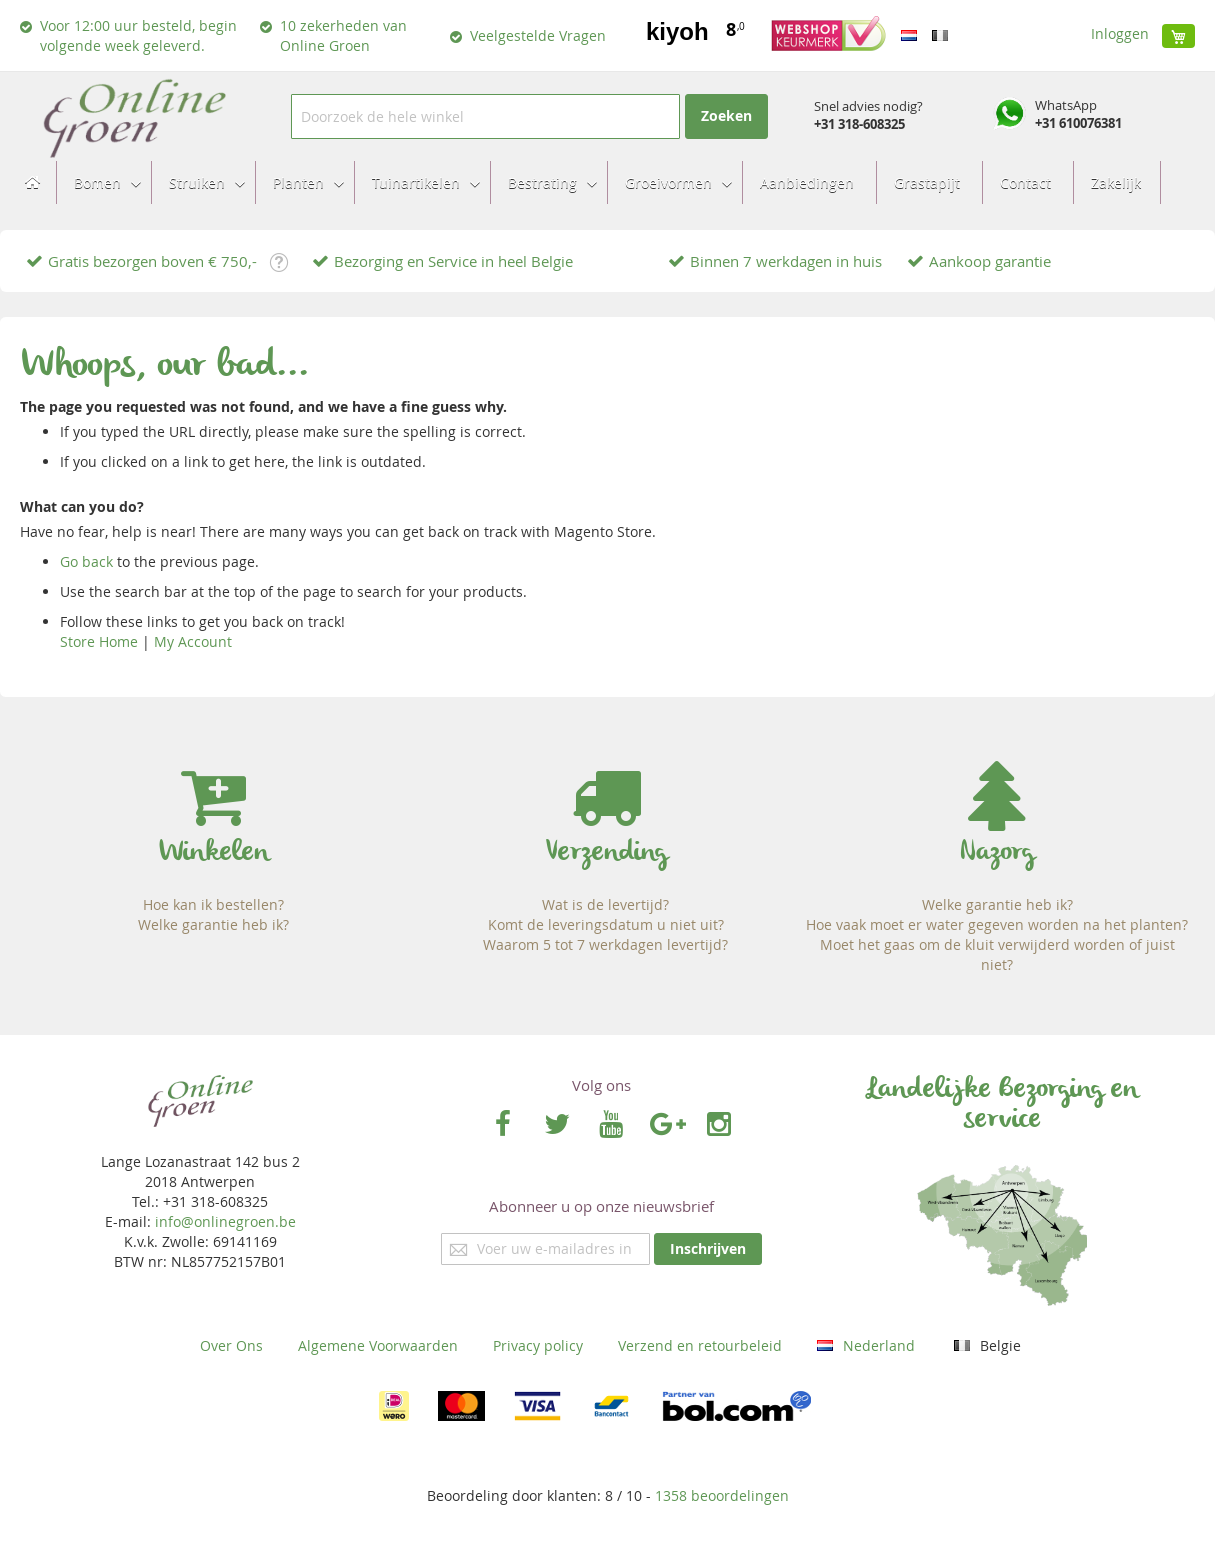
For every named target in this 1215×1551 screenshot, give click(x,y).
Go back (86, 561)
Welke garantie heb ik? (213, 924)
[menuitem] (101, 182)
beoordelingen (722, 1495)
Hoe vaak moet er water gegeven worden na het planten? (997, 924)
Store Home (99, 641)
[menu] (607, 182)
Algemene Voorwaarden (378, 1345)
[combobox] (485, 116)
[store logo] (133, 116)
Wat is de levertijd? (605, 904)
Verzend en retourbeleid (700, 1345)
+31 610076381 (1078, 123)
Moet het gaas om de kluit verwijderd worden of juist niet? (997, 954)
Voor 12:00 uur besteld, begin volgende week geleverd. (138, 35)
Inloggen (1120, 33)
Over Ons (231, 1345)
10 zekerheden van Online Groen (343, 35)
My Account (193, 641)
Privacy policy (538, 1345)
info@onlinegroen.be (225, 1221)
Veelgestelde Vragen (538, 35)
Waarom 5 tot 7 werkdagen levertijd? (605, 944)
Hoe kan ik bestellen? (213, 904)
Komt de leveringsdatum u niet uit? (606, 924)
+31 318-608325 (859, 124)
